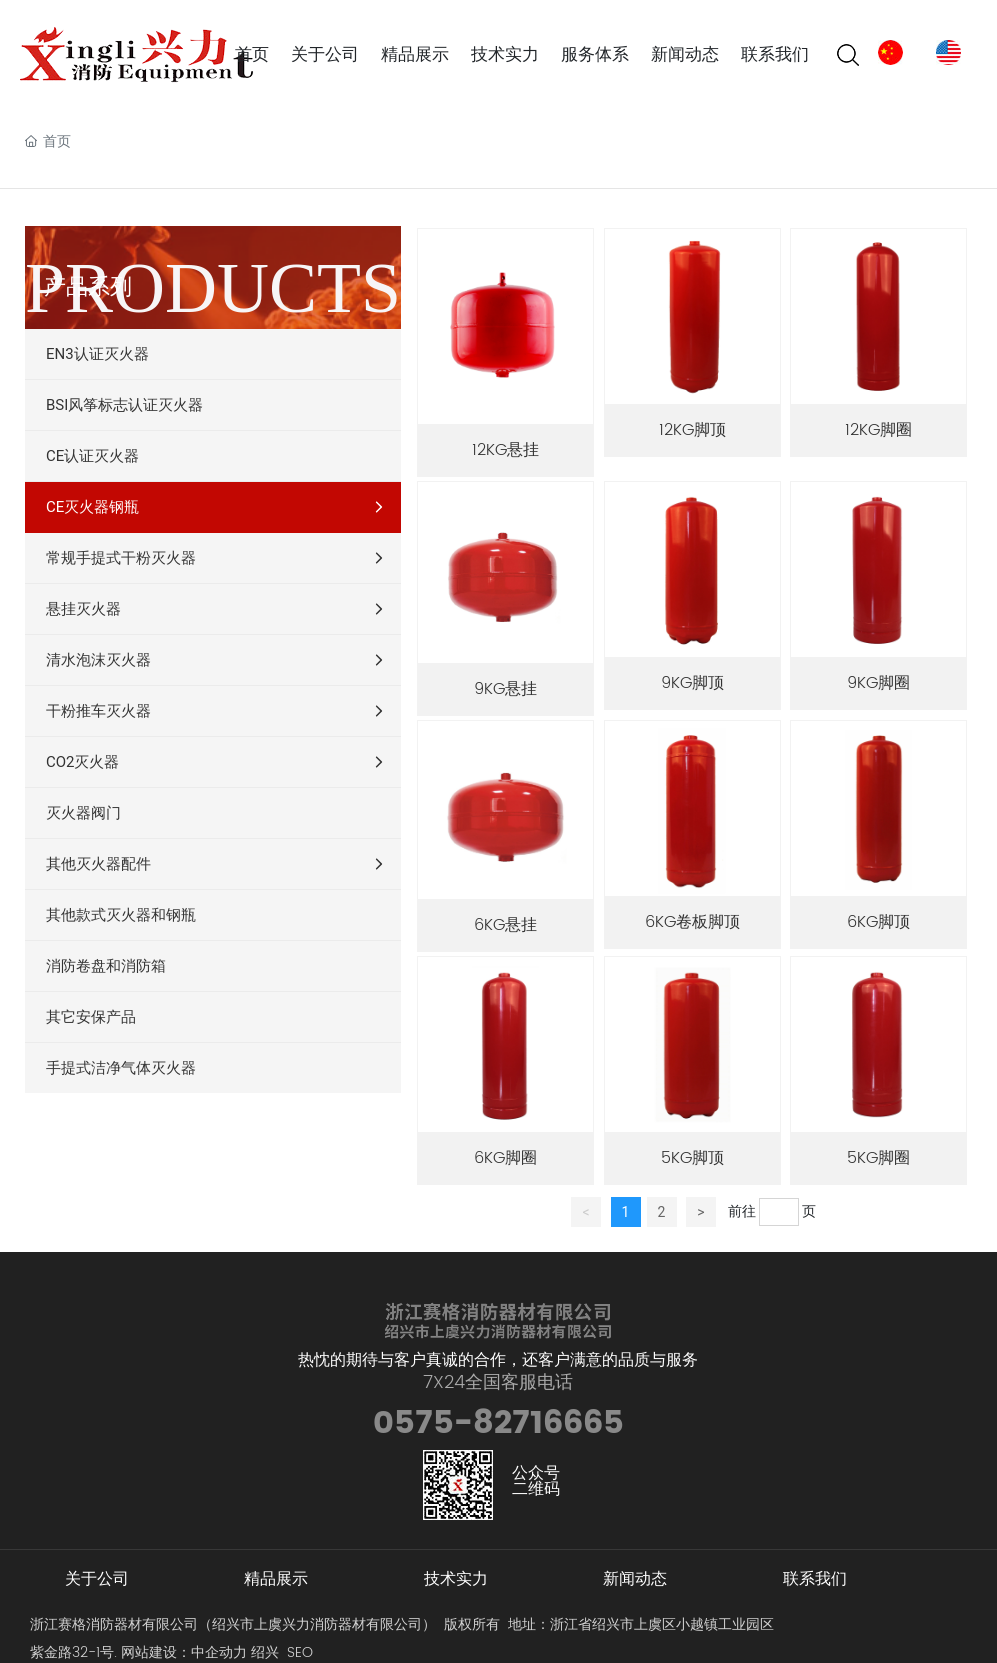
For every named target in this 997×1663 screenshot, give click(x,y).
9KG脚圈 (878, 683)
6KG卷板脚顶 (692, 922)
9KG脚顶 (692, 683)
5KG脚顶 (692, 1158)
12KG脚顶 (692, 430)
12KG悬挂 (505, 450)
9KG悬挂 (505, 689)
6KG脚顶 (878, 922)
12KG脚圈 (878, 430)
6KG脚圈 (505, 1158)
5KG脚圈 (878, 1158)
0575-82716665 (498, 1423)
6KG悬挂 (505, 925)
